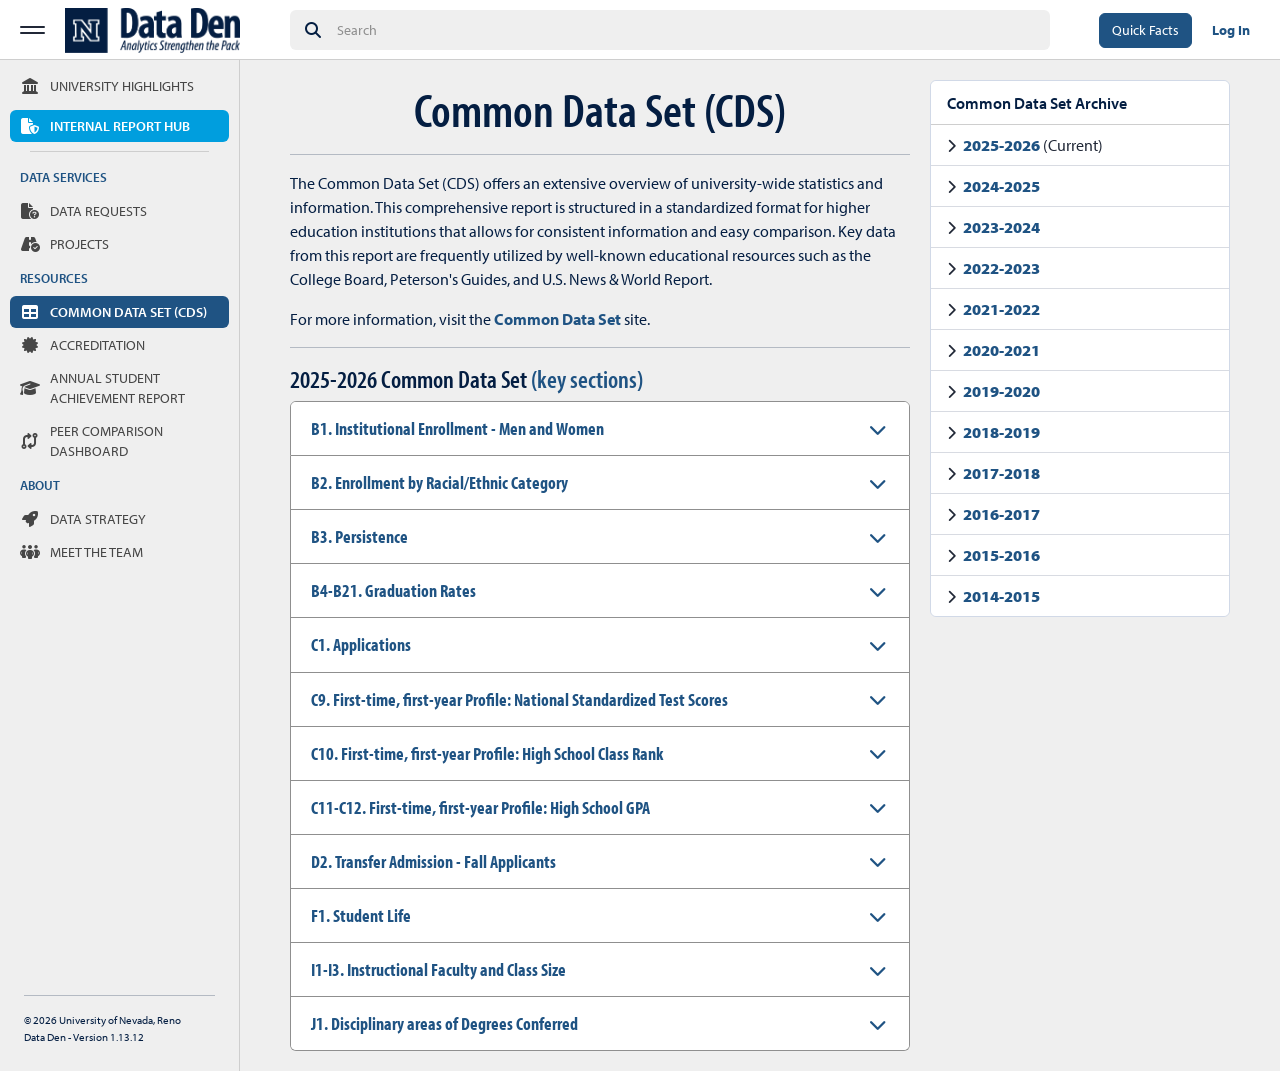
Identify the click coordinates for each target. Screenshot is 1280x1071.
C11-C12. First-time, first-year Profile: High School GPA (480, 807)
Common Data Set (557, 319)
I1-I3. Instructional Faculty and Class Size (438, 969)
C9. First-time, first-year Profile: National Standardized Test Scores (519, 699)
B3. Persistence (359, 536)
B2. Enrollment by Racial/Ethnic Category (439, 482)
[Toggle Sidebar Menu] (32, 30)
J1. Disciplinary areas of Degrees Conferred (444, 1023)
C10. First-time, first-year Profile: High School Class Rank (487, 753)
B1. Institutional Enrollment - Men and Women (457, 428)
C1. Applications (361, 644)
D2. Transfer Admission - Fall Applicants (433, 861)
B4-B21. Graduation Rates (393, 590)
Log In (1231, 30)
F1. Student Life (361, 915)
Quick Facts (1145, 30)
